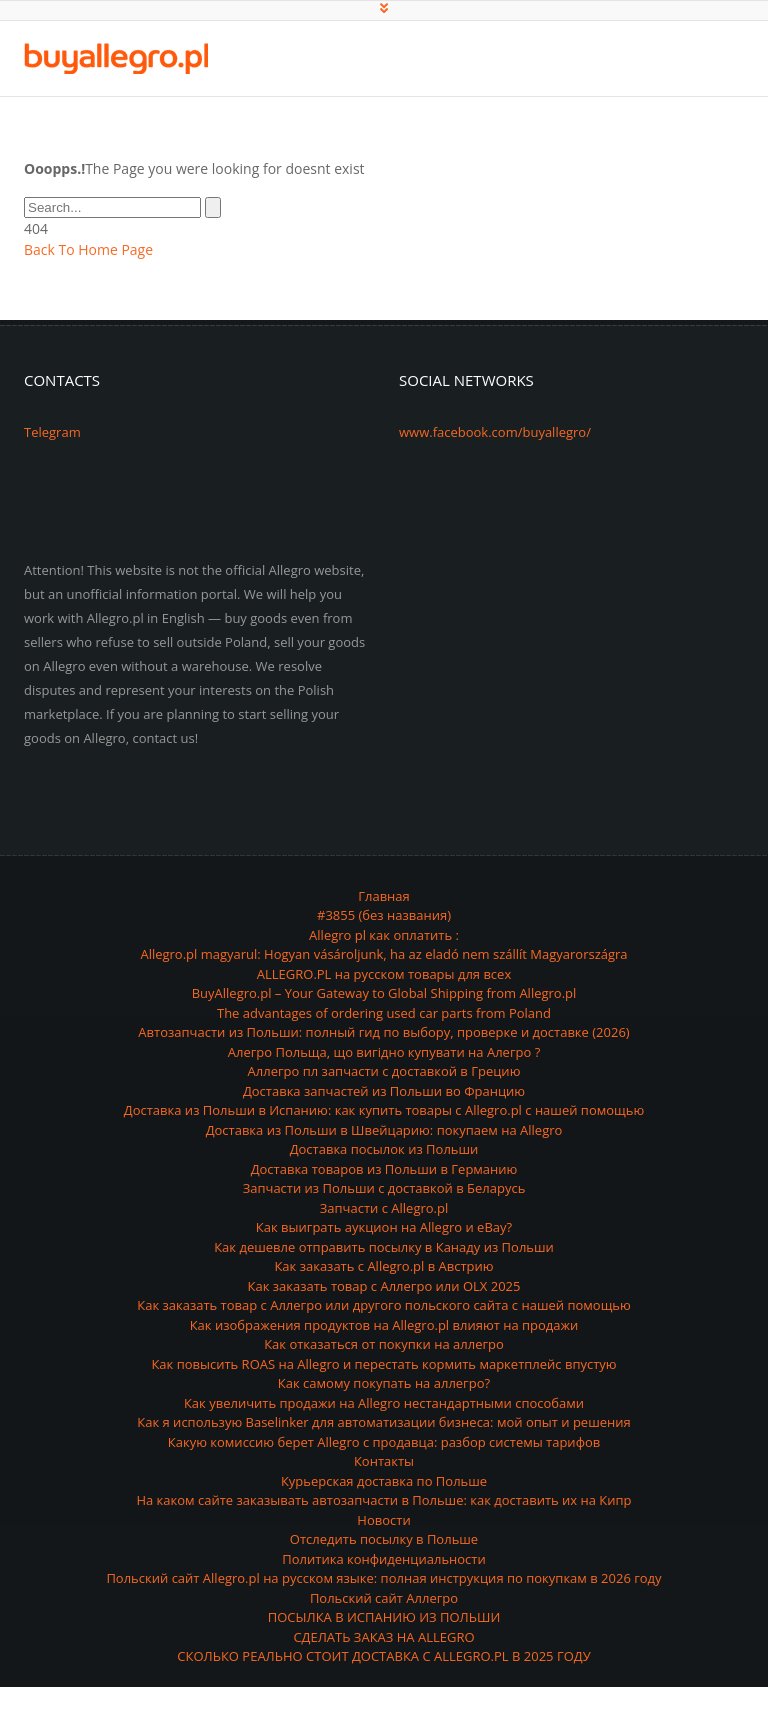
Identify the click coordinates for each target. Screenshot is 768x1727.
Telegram (52, 432)
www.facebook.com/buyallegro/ (495, 432)
